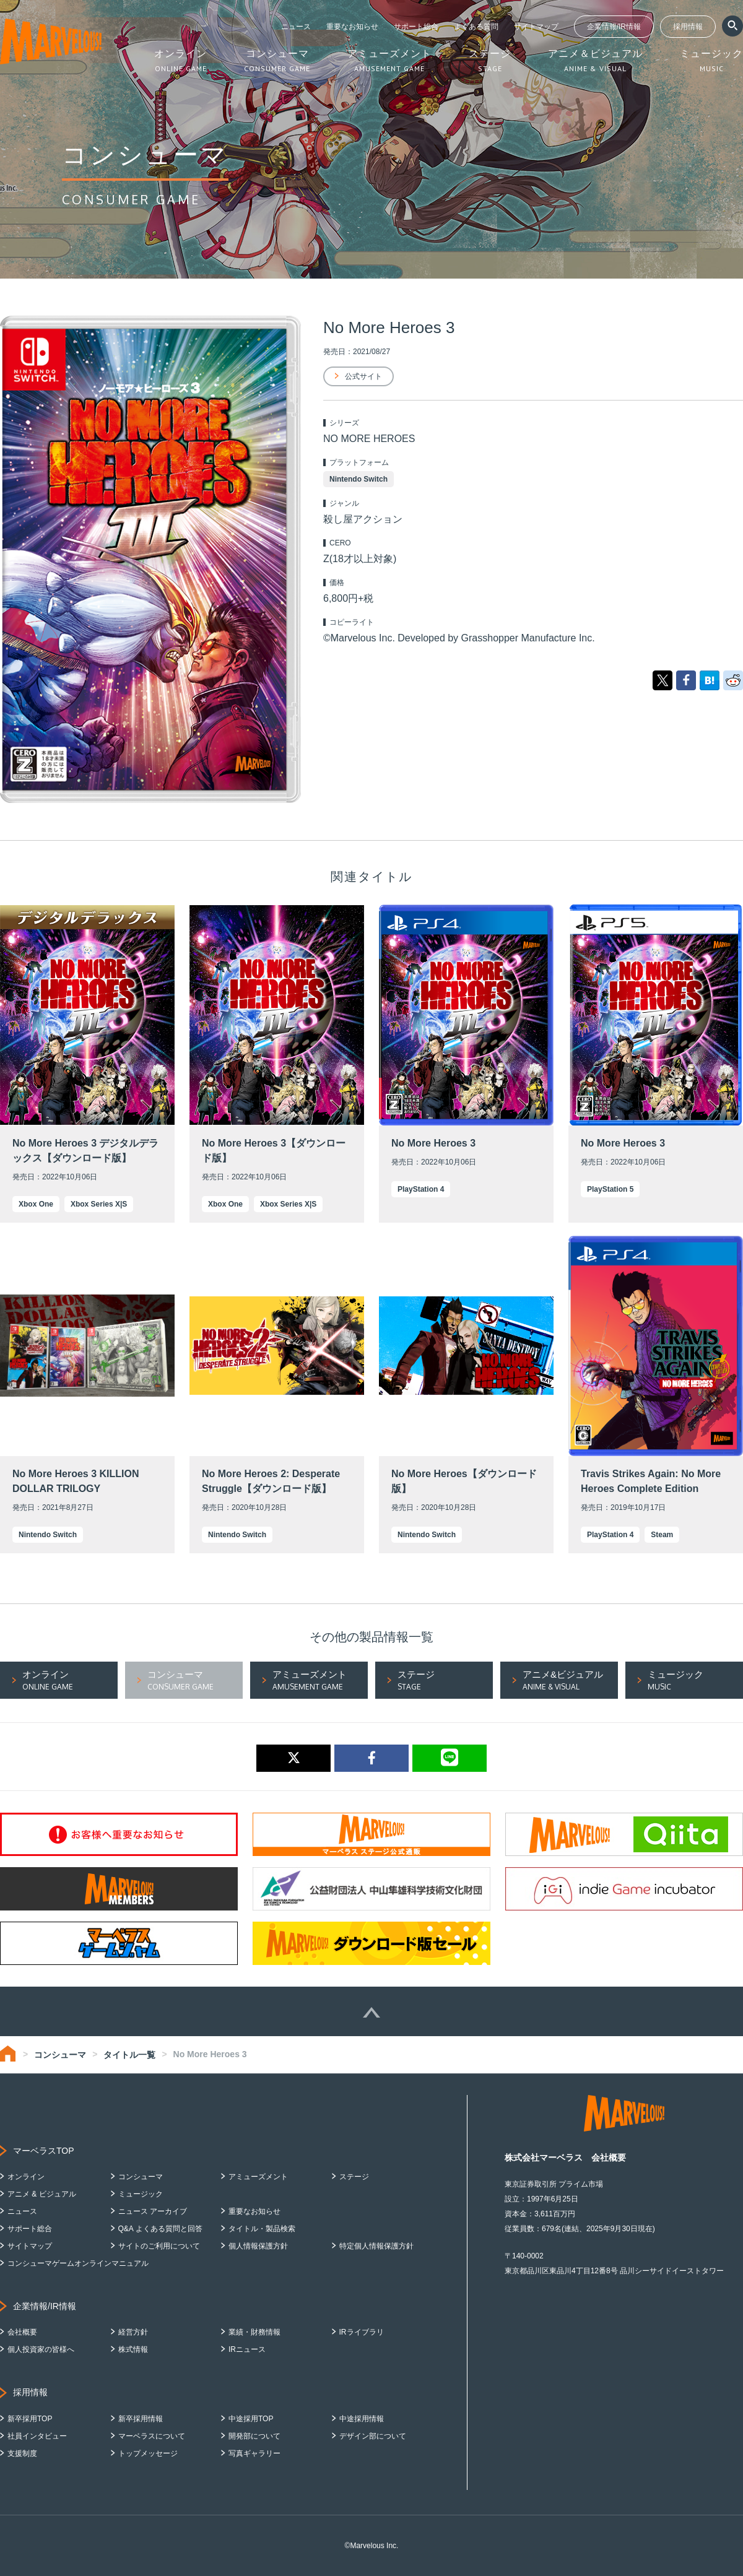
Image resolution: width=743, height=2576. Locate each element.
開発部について (254, 2436)
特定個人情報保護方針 (376, 2246)
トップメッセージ (148, 2453)
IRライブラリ (361, 2332)
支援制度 (22, 2453)
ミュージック (140, 2194)
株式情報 (133, 2349)
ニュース (296, 26)
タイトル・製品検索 (261, 2228)
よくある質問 (476, 26)
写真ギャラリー (254, 2453)
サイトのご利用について (159, 2246)
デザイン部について (372, 2436)
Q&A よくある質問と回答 (160, 2228)
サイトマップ (536, 26)
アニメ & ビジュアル (41, 2194)
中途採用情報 (361, 2418)
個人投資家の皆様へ (40, 2349)
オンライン (26, 2176)
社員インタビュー (37, 2436)
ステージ (354, 2176)
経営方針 (133, 2332)
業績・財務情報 (254, 2332)
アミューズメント (258, 2176)
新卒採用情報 (140, 2418)
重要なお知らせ (352, 26)
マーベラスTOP (43, 2151)
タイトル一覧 (129, 2055)
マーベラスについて (151, 2436)
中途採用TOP (250, 2418)
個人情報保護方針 (258, 2246)
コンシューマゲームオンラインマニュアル (78, 2263)
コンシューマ (60, 2055)
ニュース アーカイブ (152, 2211)
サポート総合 (416, 26)
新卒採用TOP (29, 2418)
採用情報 (688, 26)
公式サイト (363, 376)
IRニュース (247, 2349)
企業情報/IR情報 (614, 26)
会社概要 (22, 2332)
